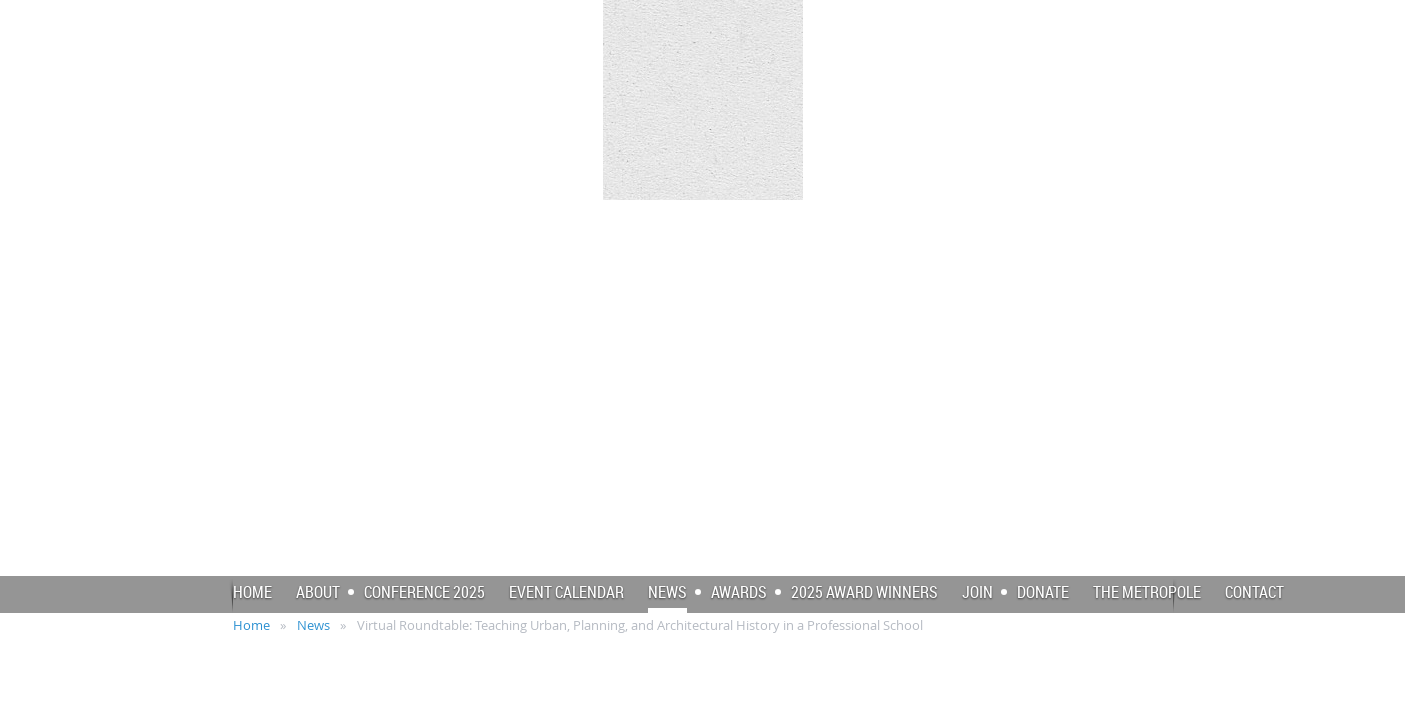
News (313, 625)
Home (251, 625)
